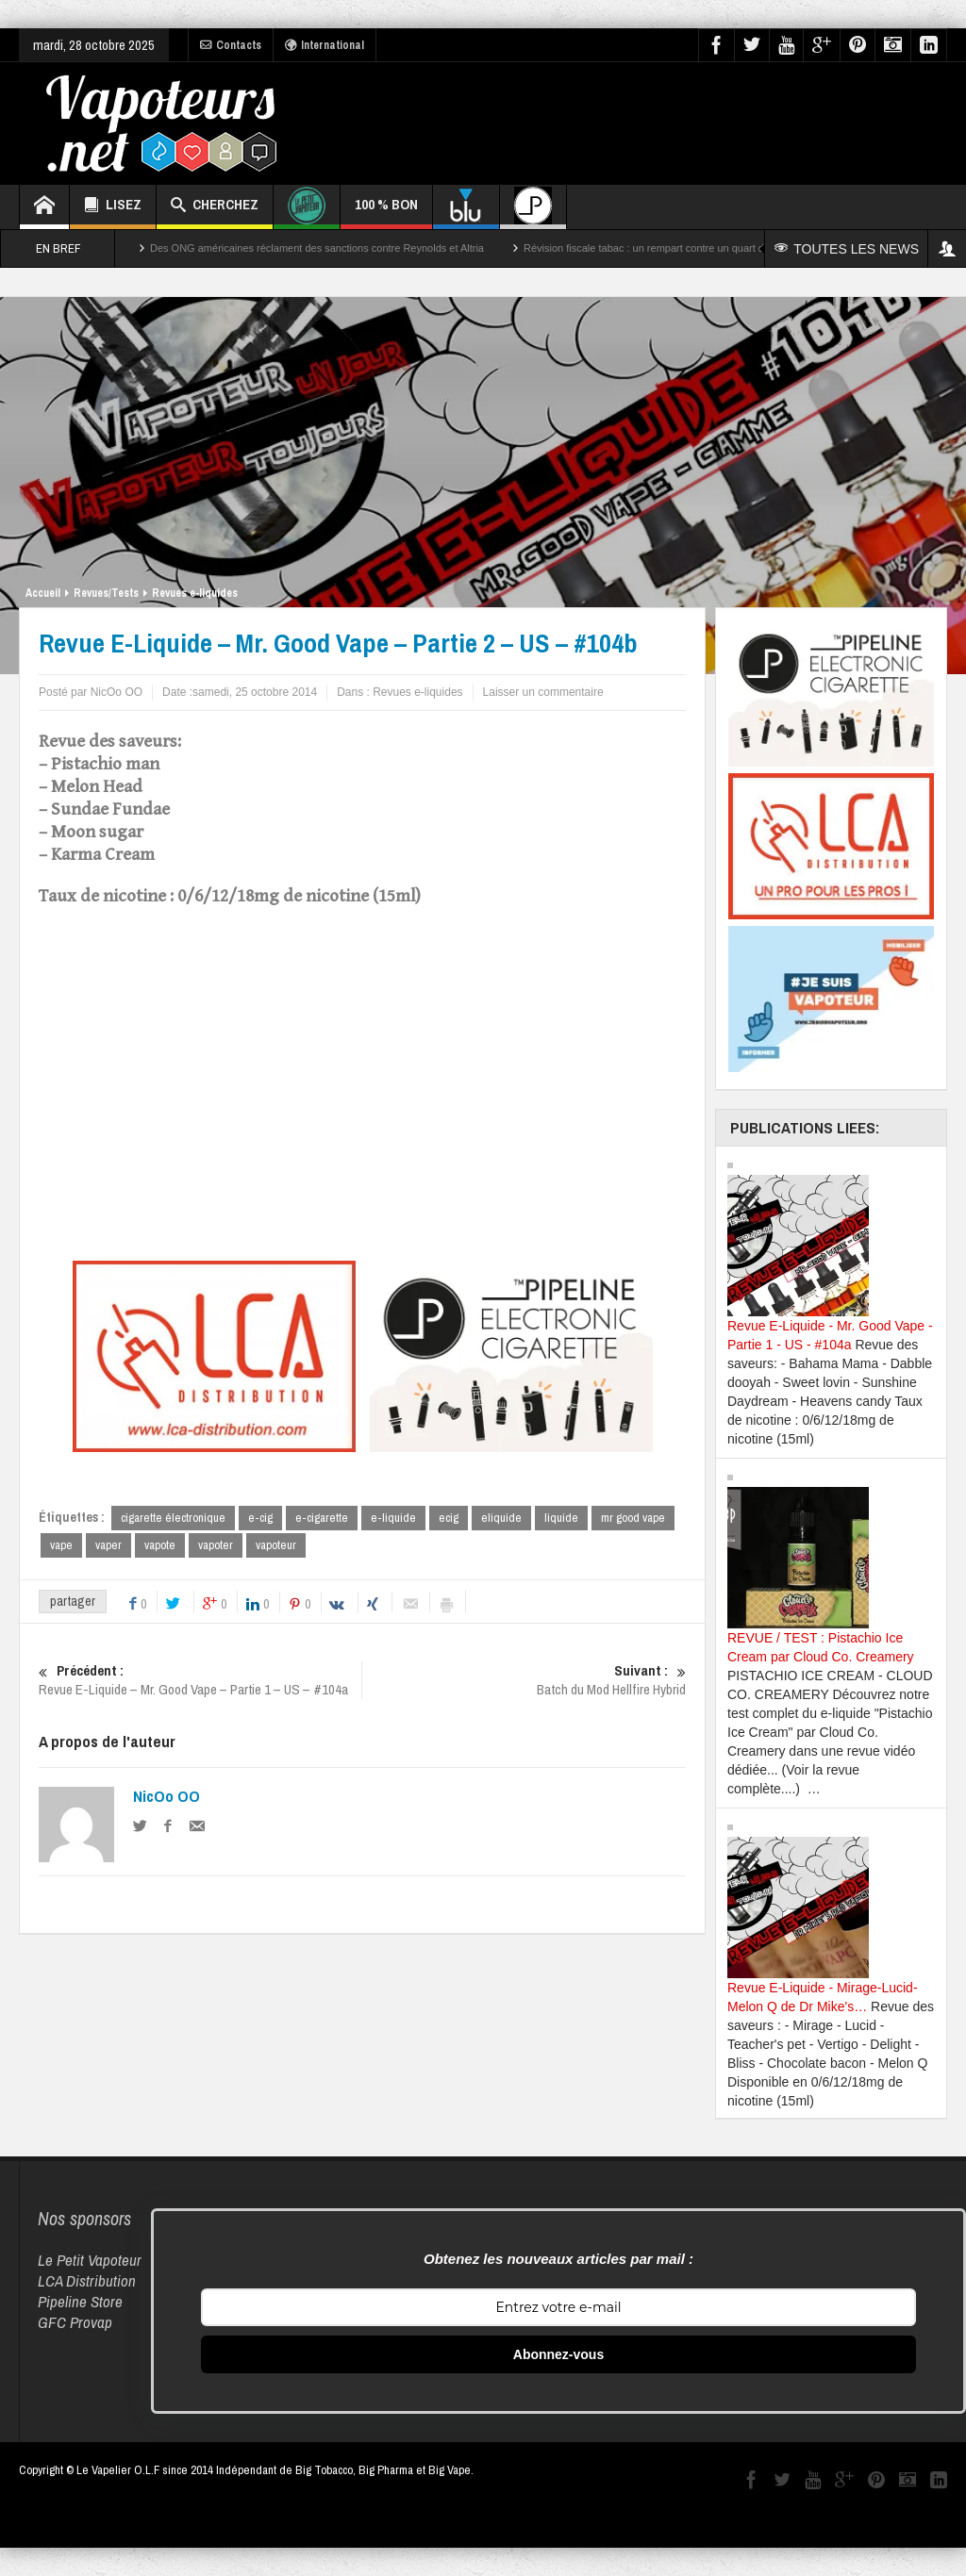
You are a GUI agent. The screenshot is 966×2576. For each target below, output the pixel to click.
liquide (561, 1518)
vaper (108, 1545)
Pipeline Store (80, 2301)
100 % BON (386, 211)
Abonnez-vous (558, 2354)
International (324, 45)
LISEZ (113, 207)
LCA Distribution (87, 2280)
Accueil (42, 593)
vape (61, 1545)
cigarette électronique (173, 1518)
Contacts (230, 45)
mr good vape (633, 1518)
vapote (159, 1545)
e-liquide (393, 1518)
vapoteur (276, 1545)
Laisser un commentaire (543, 692)
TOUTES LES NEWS (846, 248)
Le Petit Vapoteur (90, 2260)
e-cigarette (321, 1518)
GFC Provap (75, 2322)
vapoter (215, 1545)
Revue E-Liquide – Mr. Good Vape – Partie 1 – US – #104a (200, 1680)
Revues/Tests (106, 593)
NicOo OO (166, 1796)
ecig (448, 1518)
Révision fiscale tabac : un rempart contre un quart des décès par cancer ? (695, 248)
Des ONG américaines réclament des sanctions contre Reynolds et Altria (317, 248)
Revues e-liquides (195, 593)
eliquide (501, 1518)
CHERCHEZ (215, 207)
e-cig (260, 1518)
